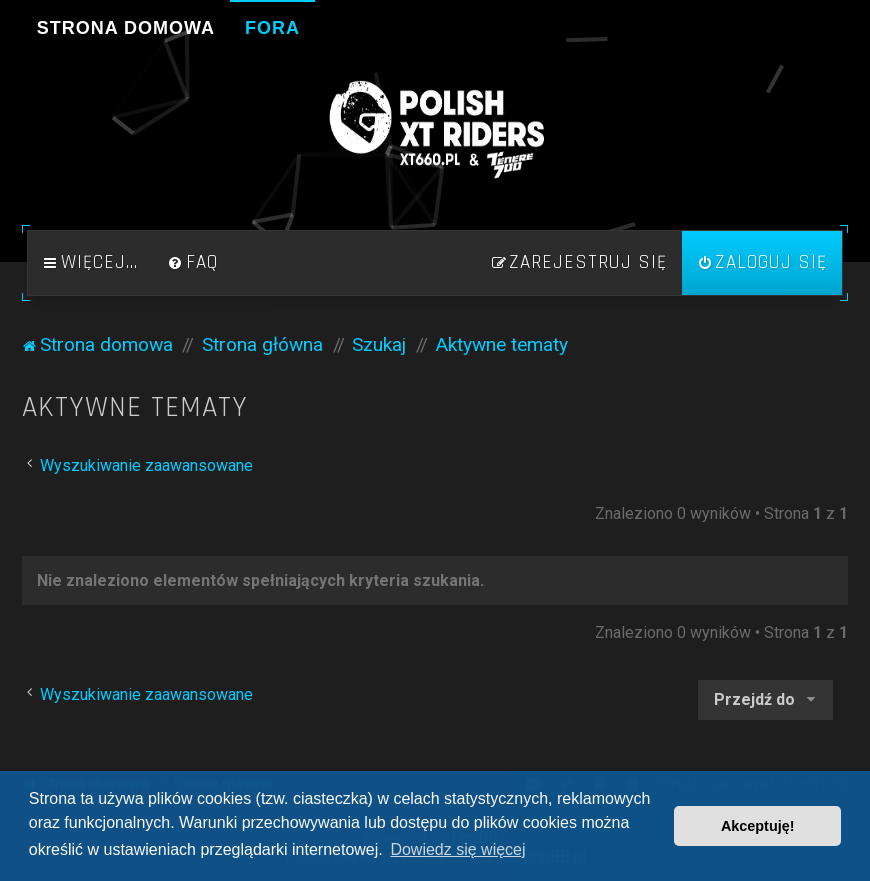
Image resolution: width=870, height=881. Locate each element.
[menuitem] (193, 263)
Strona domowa (126, 28)
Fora (272, 28)
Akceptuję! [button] (758, 826)
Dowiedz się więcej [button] (457, 849)
